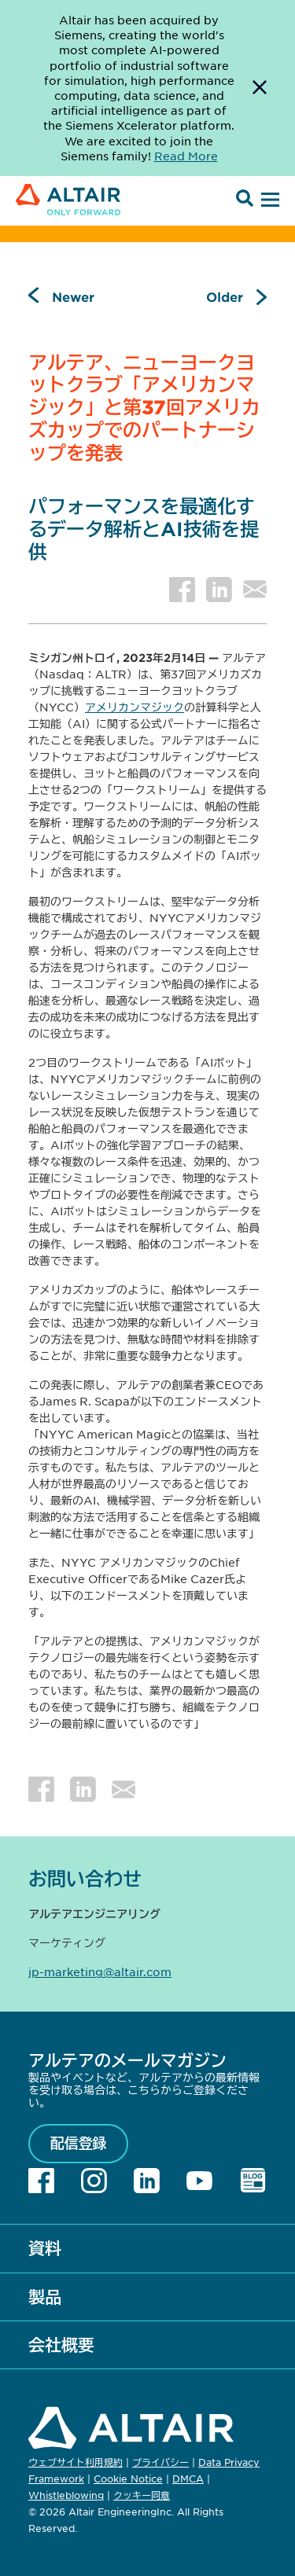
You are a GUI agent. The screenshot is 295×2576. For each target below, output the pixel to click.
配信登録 (78, 2143)
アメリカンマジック (134, 707)
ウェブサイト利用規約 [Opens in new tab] (75, 2462)
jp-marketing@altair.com (99, 1971)
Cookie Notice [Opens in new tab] (128, 2478)
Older (224, 296)
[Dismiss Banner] (260, 88)
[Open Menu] (268, 200)
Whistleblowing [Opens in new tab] (66, 2495)
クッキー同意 (141, 2495)
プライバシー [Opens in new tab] (160, 2462)
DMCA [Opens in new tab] (188, 2478)
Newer (73, 296)
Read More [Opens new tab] (186, 156)
